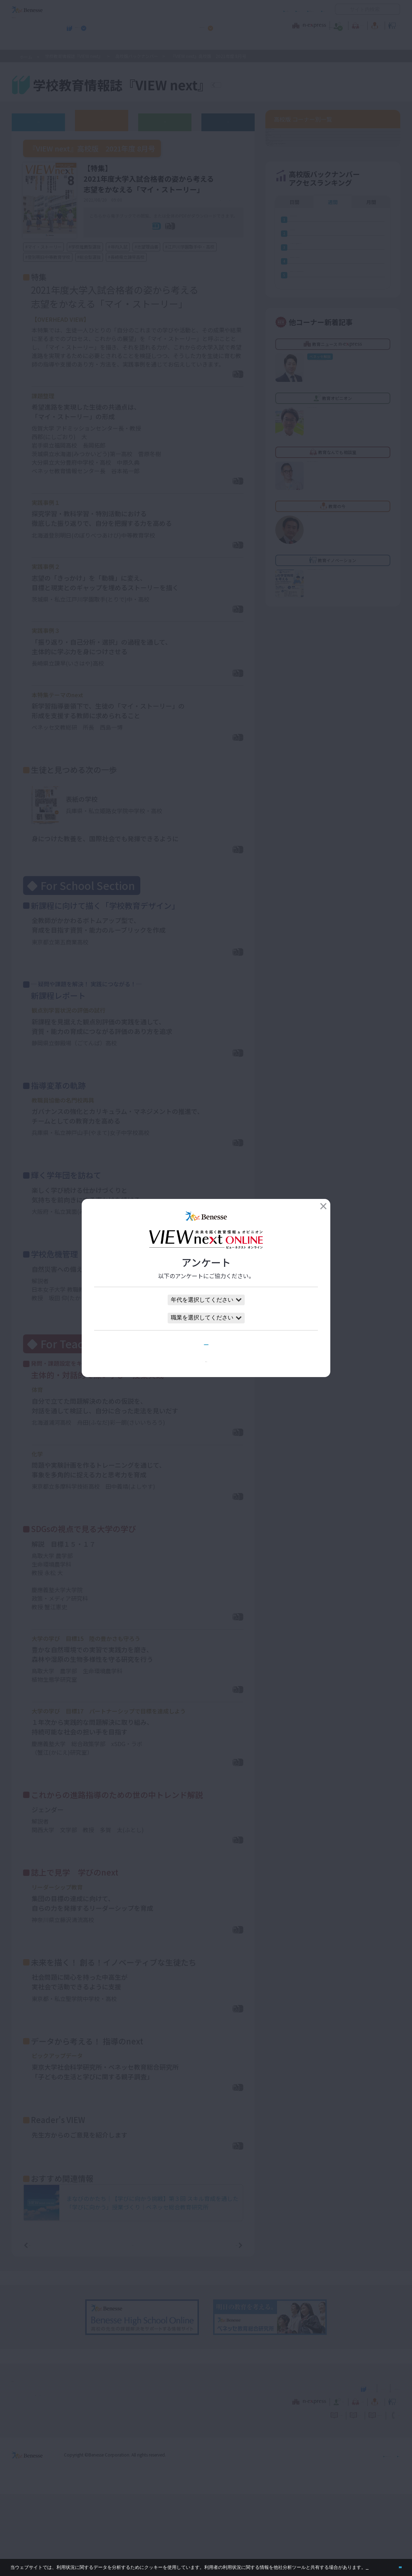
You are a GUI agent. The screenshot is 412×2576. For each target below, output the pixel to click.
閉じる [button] (389, 2564)
